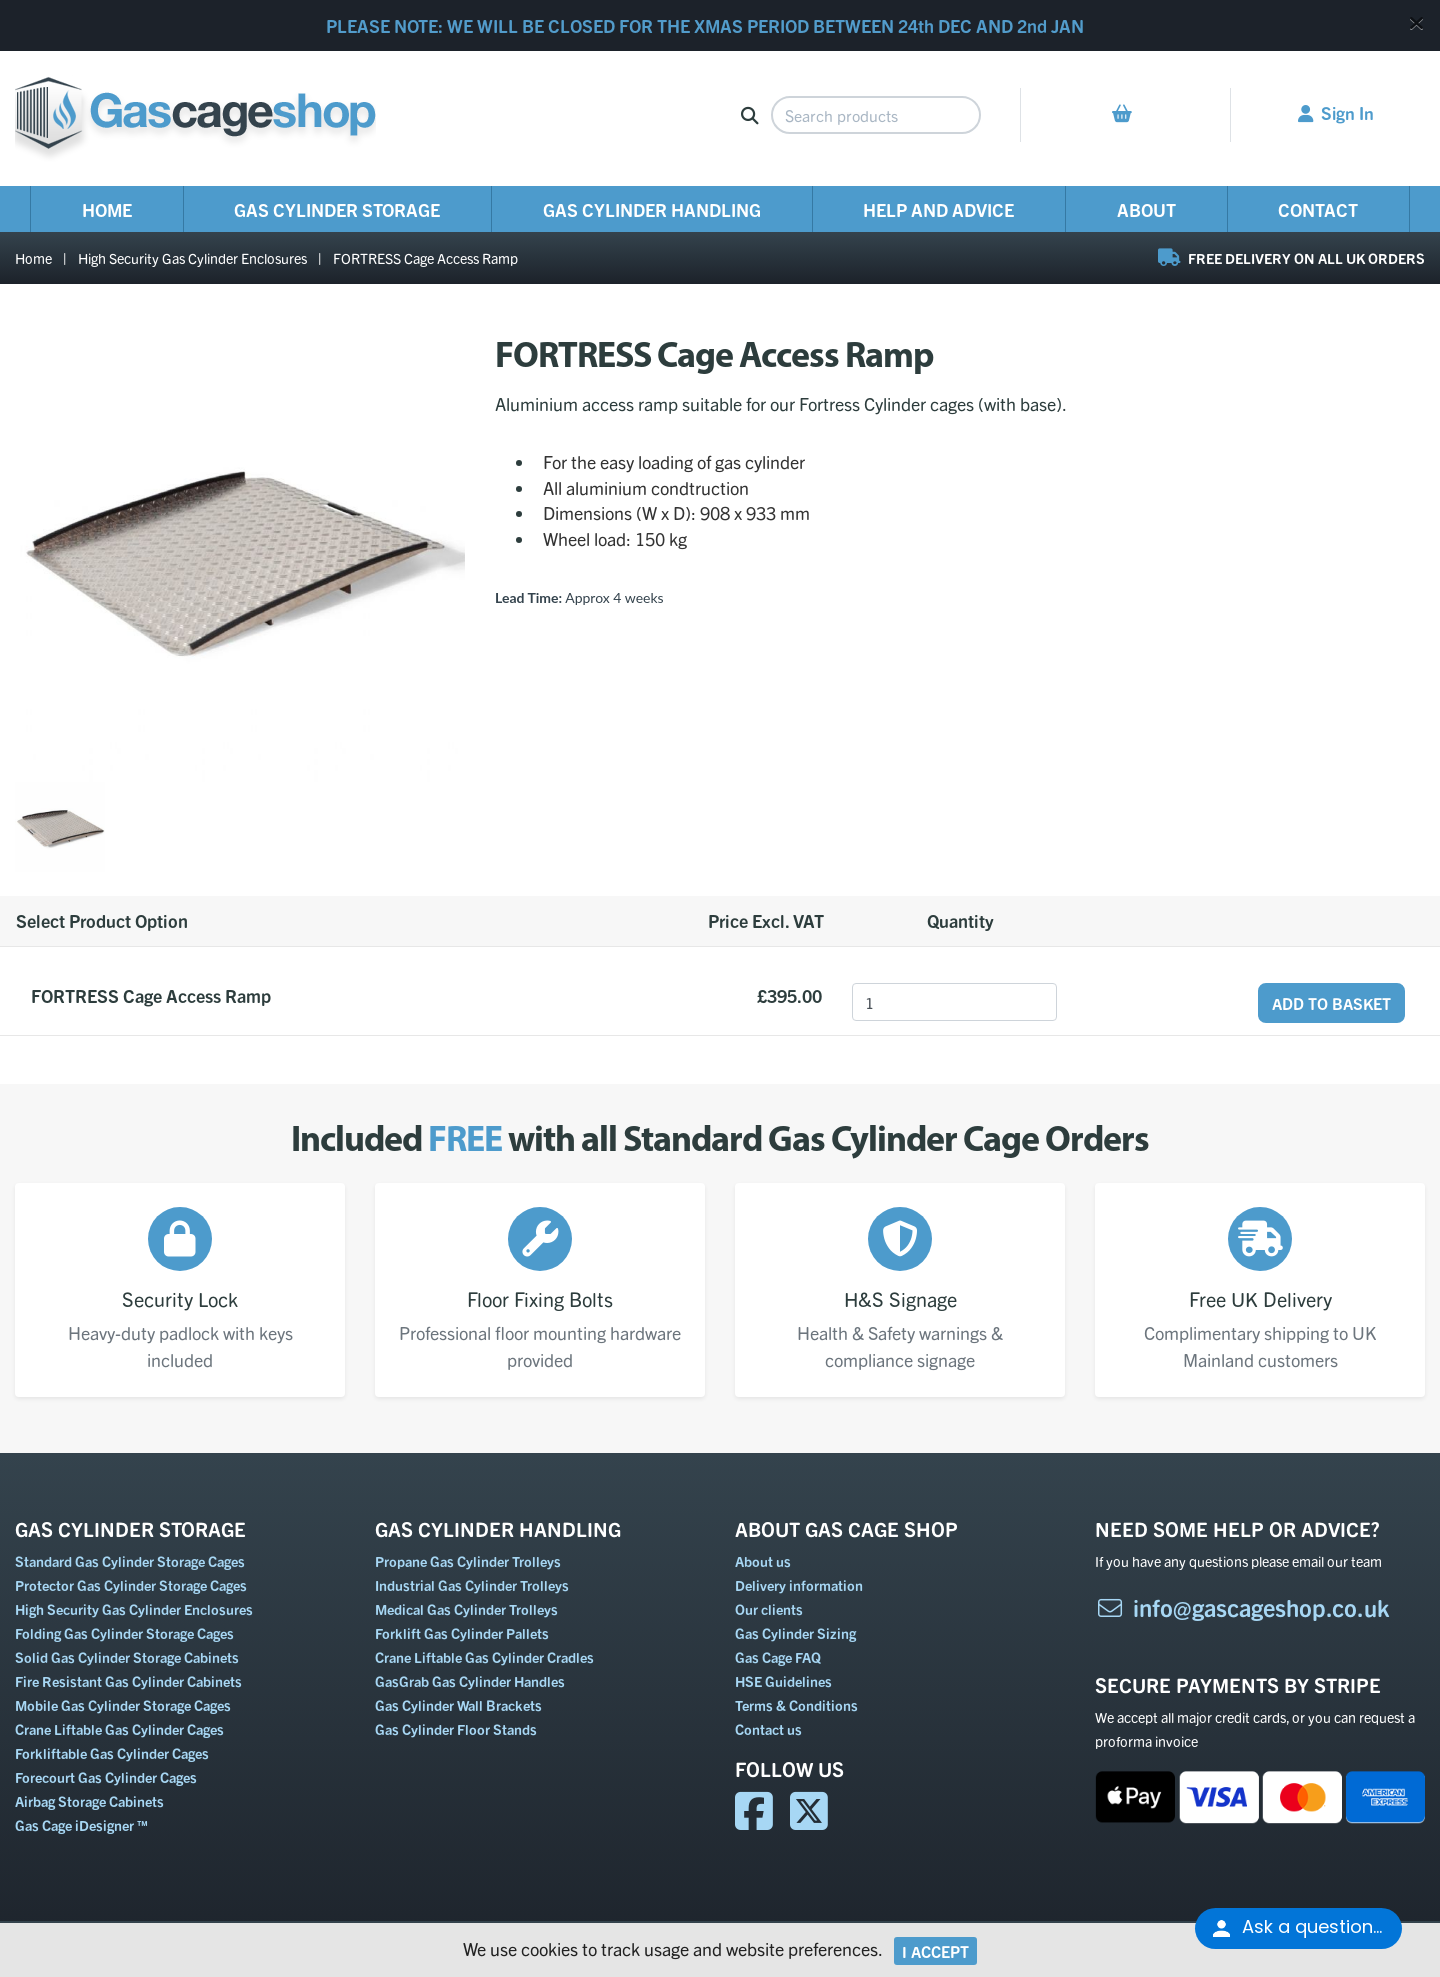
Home (107, 209)
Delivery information (799, 1585)
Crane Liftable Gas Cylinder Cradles (484, 1657)
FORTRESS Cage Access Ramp (425, 258)
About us (763, 1561)
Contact (1318, 209)
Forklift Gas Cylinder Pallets (462, 1633)
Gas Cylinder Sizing (795, 1633)
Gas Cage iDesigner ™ (81, 1825)
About (1146, 209)
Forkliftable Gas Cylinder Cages (112, 1753)
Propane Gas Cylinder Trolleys (468, 1561)
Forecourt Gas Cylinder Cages (106, 1777)
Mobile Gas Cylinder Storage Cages (123, 1705)
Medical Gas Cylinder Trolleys (466, 1609)
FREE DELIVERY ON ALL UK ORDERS (1291, 258)
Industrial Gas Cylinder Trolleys (472, 1585)
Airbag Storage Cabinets (89, 1801)
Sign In (1336, 112)
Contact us (768, 1729)
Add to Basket (1331, 1003)
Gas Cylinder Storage (337, 209)
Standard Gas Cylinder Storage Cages (130, 1561)
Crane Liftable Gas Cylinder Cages (119, 1729)
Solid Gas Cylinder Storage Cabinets (127, 1657)
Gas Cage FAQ (778, 1657)
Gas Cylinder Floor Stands (456, 1729)
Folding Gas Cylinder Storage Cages (124, 1633)
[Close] (1416, 22)
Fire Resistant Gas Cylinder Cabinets (128, 1681)
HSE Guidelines (783, 1681)
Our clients (769, 1609)
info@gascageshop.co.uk (1242, 1607)
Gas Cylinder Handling (652, 209)
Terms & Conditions (796, 1705)
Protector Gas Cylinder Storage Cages (131, 1585)
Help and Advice (938, 209)
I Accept (935, 1951)
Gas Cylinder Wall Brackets (458, 1705)
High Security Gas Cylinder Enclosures (192, 258)
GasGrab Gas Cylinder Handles (470, 1681)
